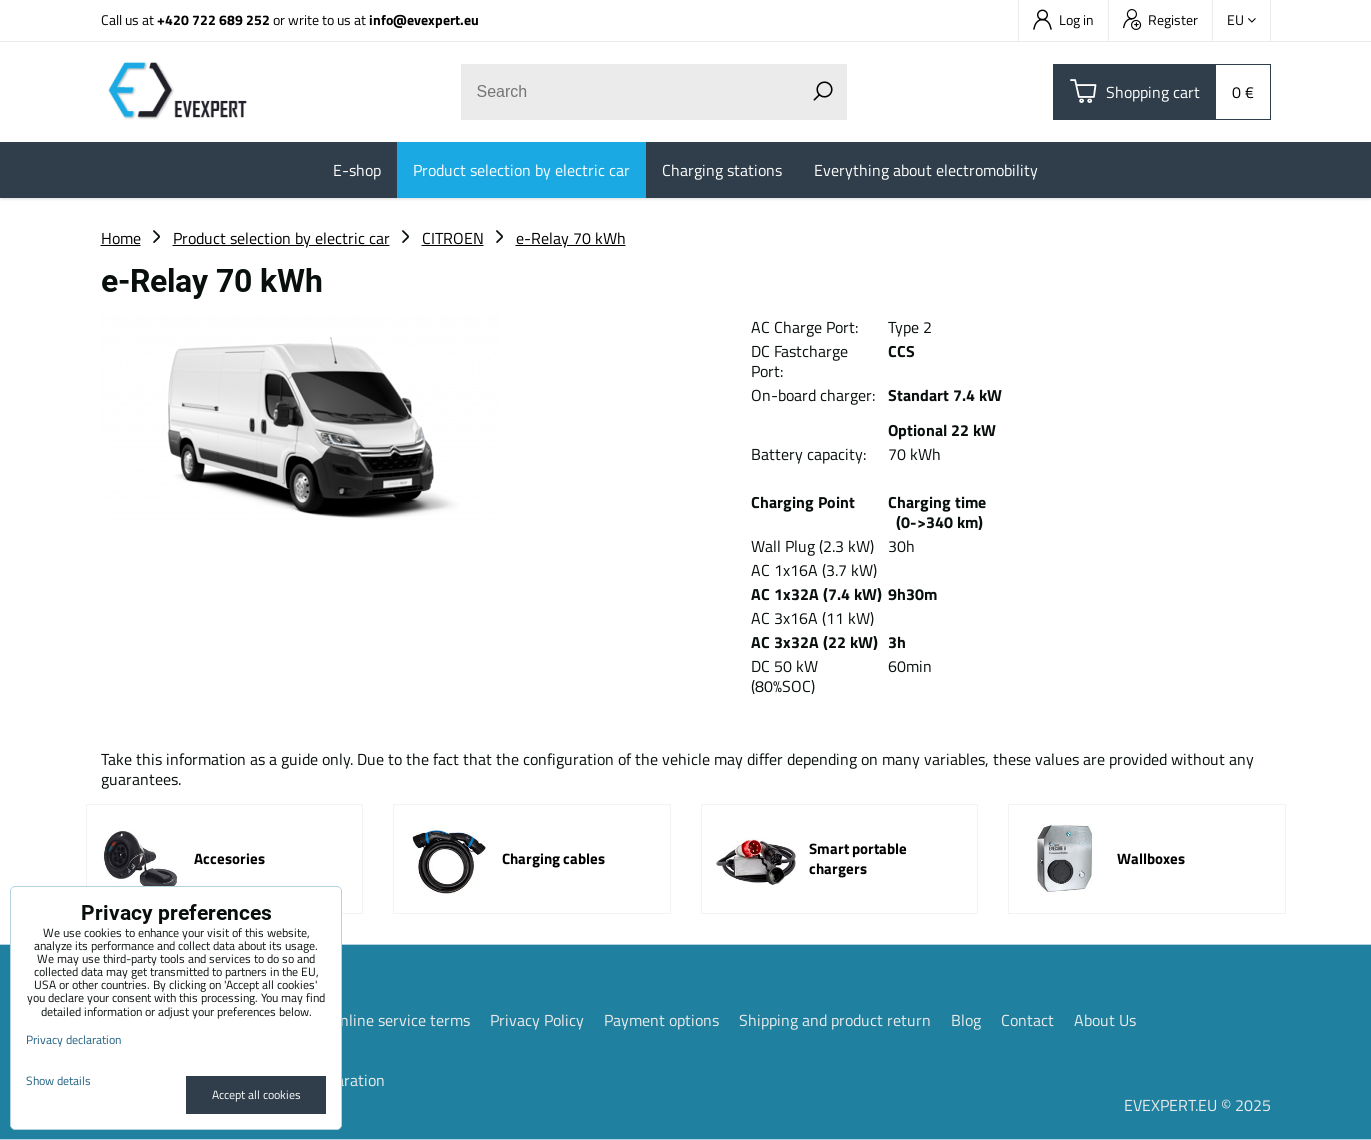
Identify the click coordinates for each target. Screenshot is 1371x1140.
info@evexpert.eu (424, 19)
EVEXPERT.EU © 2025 (1197, 1105)
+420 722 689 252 (213, 19)
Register (1160, 19)
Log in (1063, 19)
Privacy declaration (73, 1039)
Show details (58, 1080)
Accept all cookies (256, 1094)
